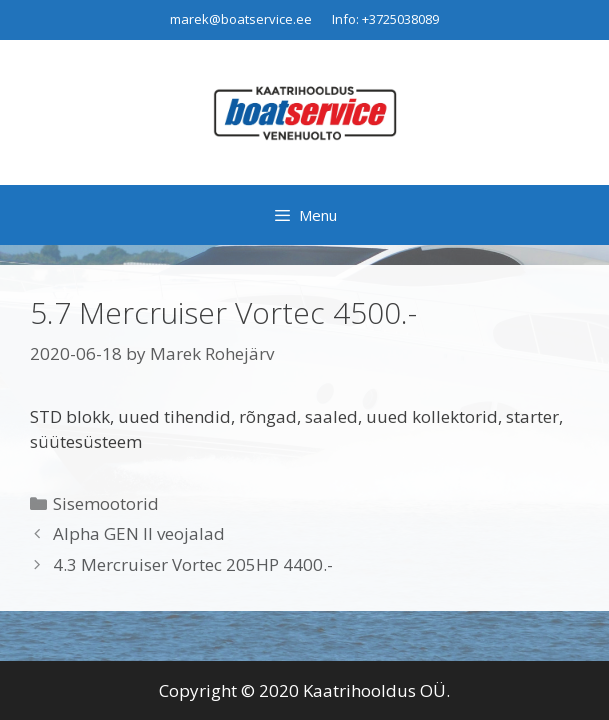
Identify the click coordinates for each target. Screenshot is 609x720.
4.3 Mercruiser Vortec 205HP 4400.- (193, 564)
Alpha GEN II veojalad (139, 533)
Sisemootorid (106, 503)
